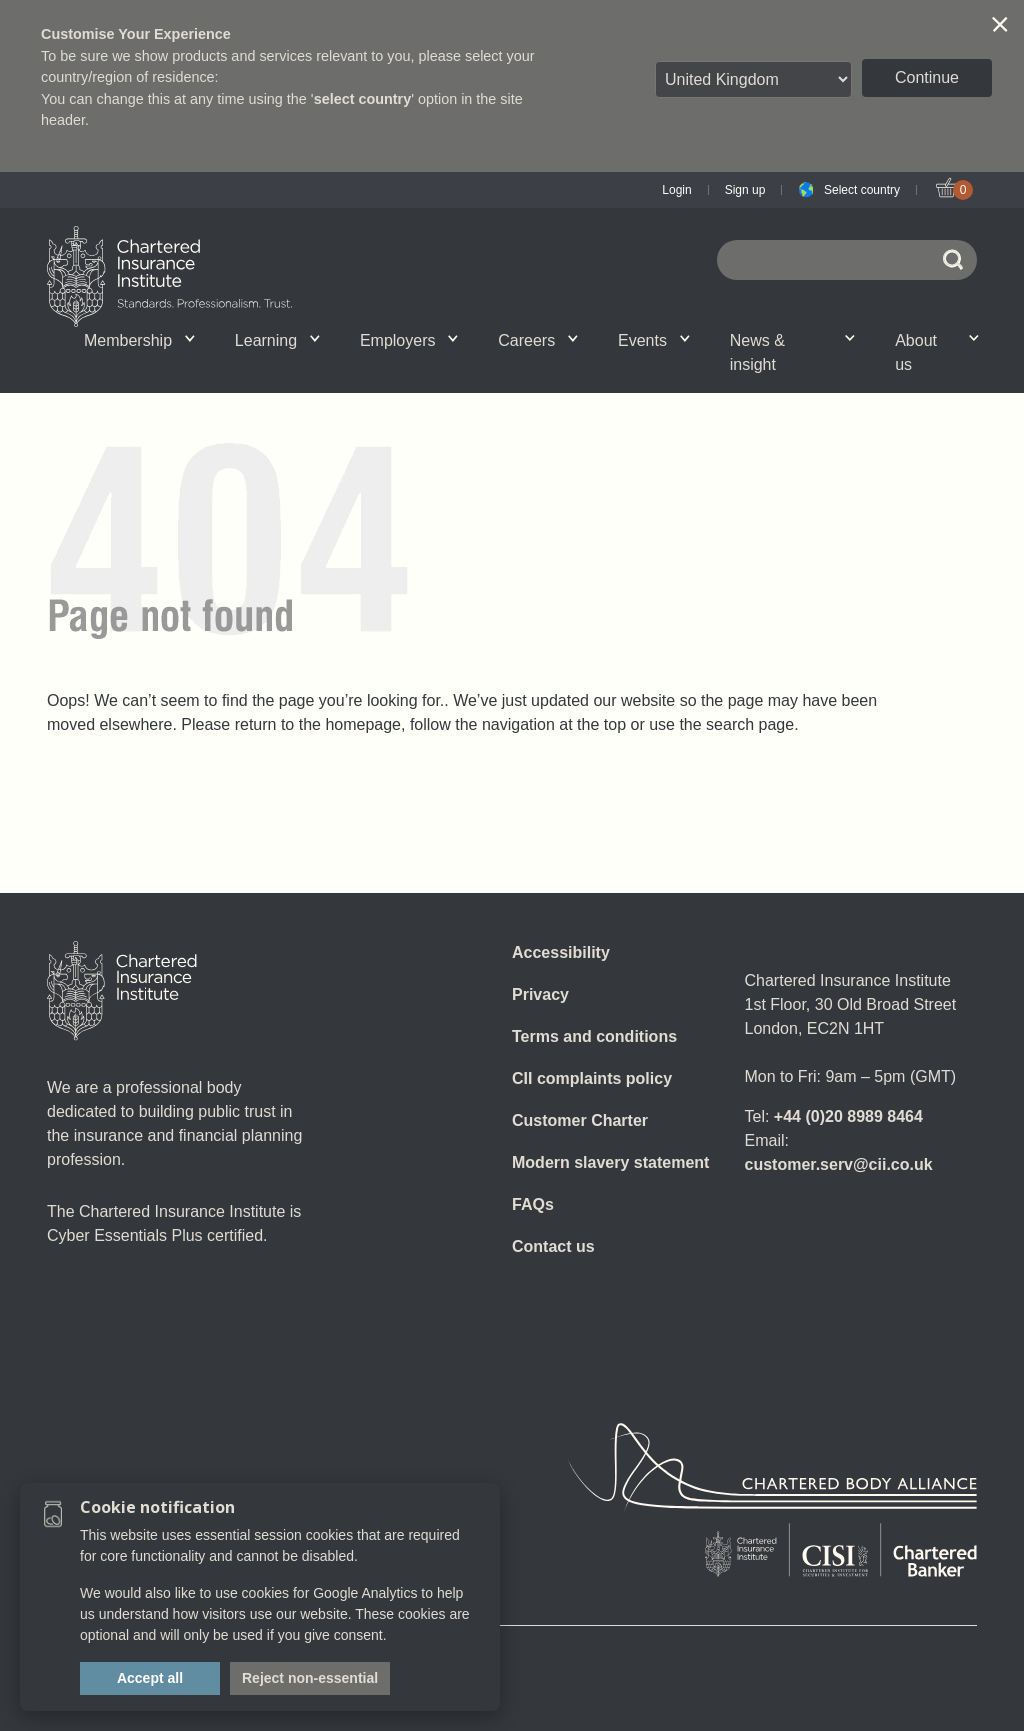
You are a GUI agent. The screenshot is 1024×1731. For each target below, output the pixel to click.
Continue (927, 77)
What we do (213, 364)
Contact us (553, 1246)
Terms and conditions (594, 1036)
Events (654, 340)
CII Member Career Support (209, 364)
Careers (538, 340)
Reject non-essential (310, 1678)
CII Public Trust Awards (610, 364)
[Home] (122, 991)
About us (937, 352)
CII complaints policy (592, 1078)
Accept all (150, 1678)
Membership (139, 340)
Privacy (540, 994)
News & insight (792, 352)
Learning (277, 340)
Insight (473, 364)
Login (676, 190)
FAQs (533, 1204)
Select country (862, 190)
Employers (409, 340)
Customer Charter (580, 1120)
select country (363, 99)
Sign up (745, 190)
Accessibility (561, 952)
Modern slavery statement (610, 1162)
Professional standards (474, 364)
